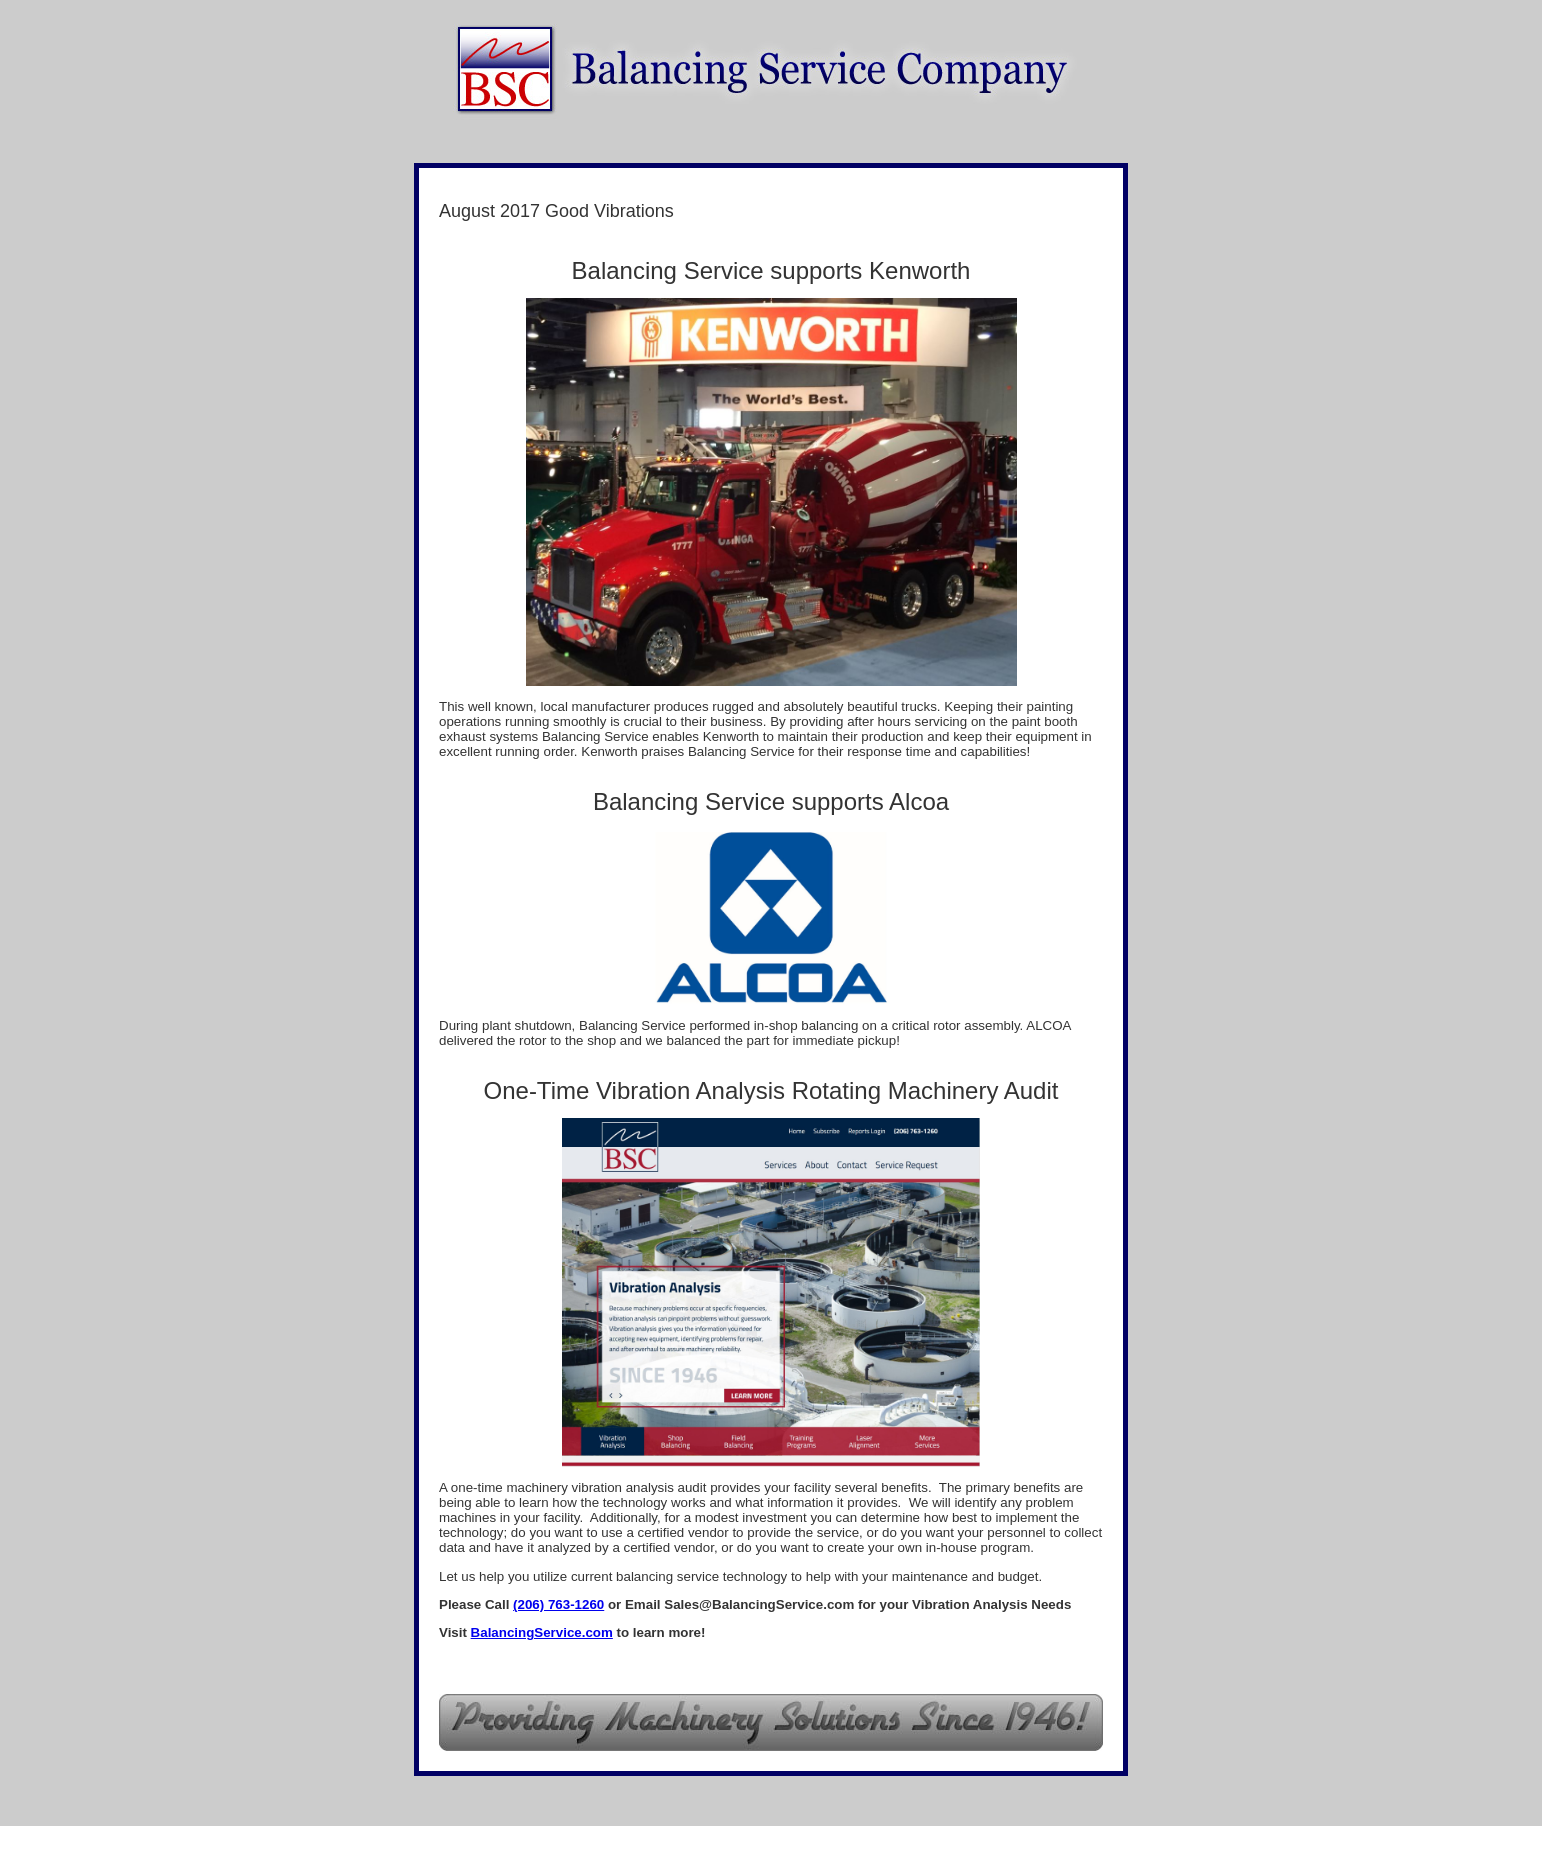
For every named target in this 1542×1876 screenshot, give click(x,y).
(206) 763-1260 (558, 1604)
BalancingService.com (542, 1632)
